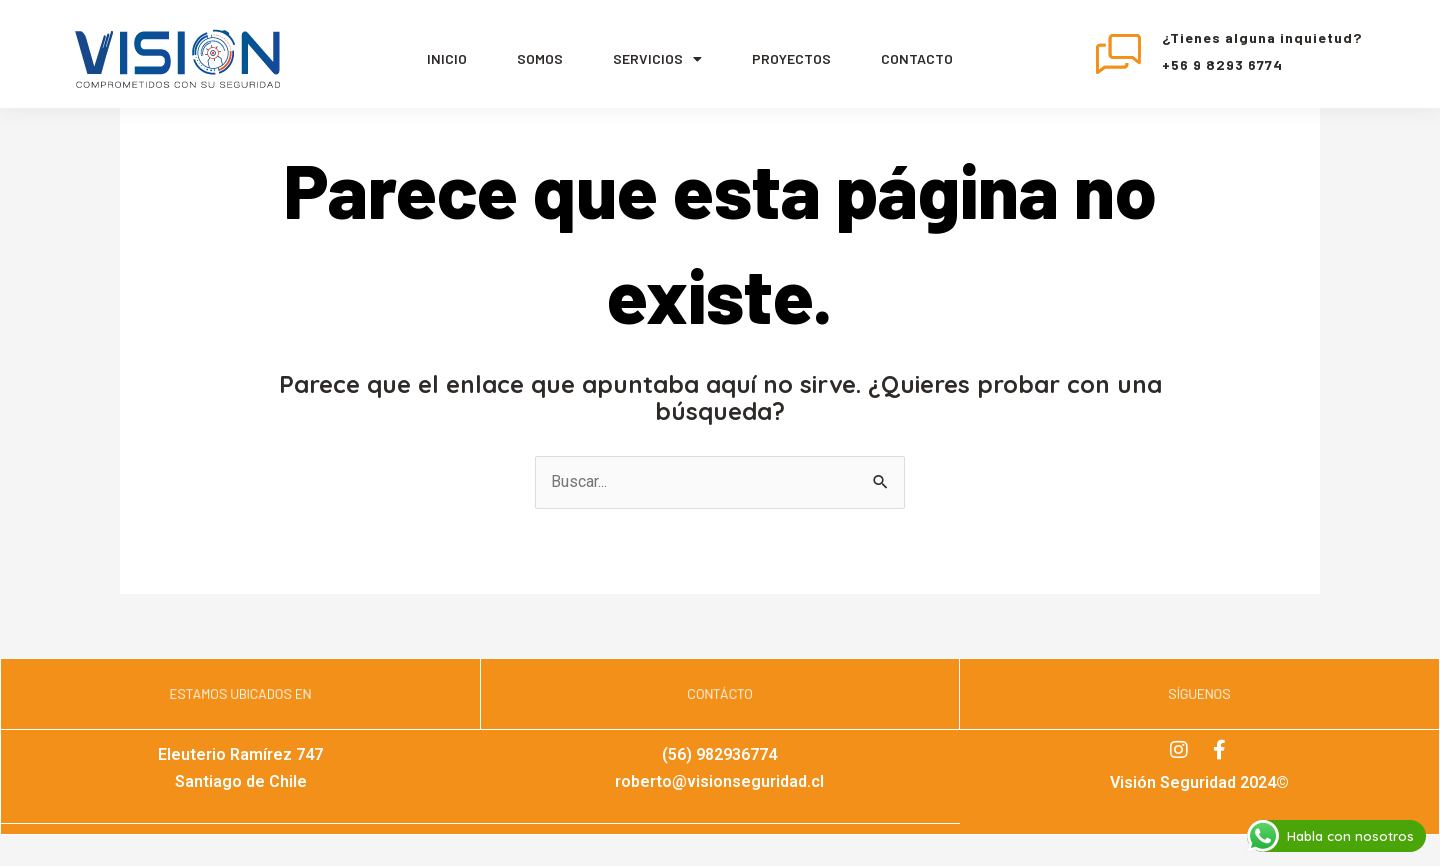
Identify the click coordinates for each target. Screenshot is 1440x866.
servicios (657, 59)
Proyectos (791, 58)
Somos (540, 58)
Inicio (447, 58)
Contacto (917, 58)
